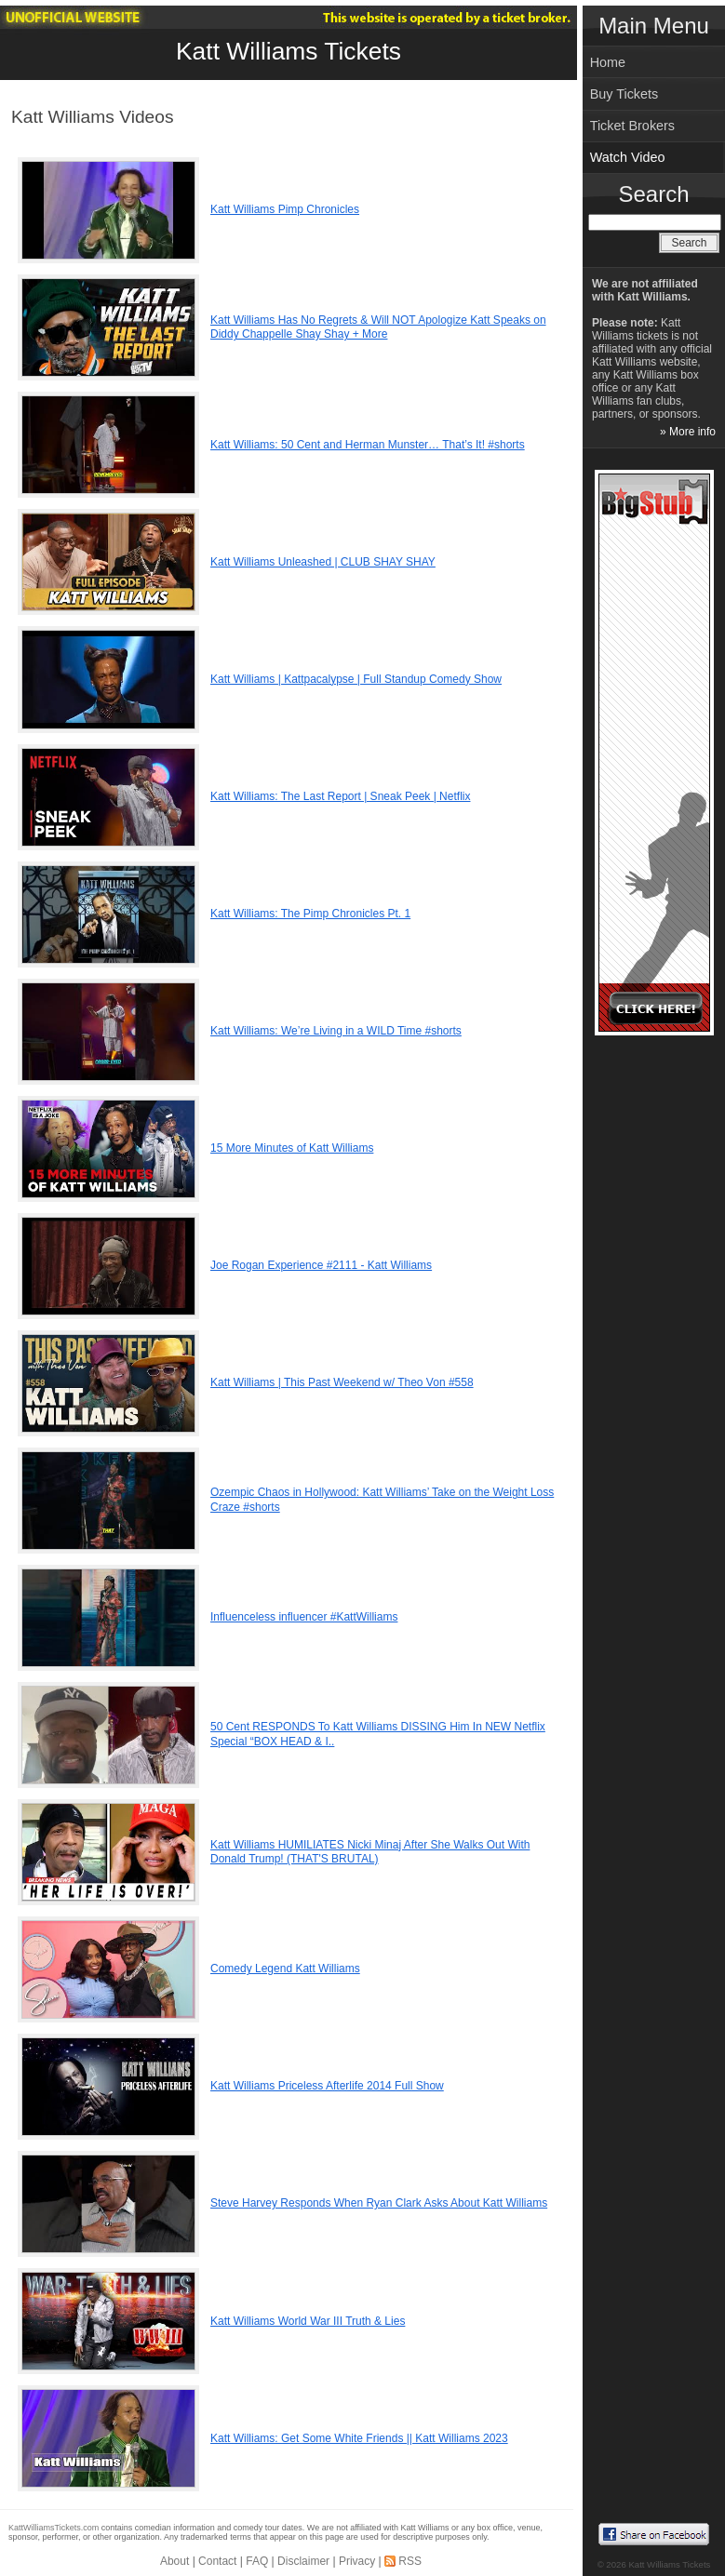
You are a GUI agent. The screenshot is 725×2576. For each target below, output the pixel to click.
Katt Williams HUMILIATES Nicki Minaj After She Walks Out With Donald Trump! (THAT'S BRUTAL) (370, 1852)
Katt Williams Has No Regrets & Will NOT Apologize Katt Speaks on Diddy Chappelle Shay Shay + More (378, 327)
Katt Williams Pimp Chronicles (284, 209)
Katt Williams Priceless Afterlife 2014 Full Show (327, 2085)
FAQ (257, 2561)
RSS (410, 2561)
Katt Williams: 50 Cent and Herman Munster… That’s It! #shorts (367, 444)
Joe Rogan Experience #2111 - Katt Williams (321, 1265)
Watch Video (627, 157)
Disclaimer (303, 2561)
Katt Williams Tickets (288, 51)
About (174, 2561)
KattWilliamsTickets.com (53, 2527)
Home (607, 62)
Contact (217, 2561)
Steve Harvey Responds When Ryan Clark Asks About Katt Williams (378, 2202)
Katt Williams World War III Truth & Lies (307, 2321)
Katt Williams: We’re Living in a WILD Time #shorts (336, 1030)
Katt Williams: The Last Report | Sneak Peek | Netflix (340, 796)
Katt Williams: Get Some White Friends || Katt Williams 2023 (359, 2438)
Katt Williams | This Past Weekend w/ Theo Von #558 (342, 1382)
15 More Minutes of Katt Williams (291, 1148)
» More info (688, 431)
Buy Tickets (624, 94)
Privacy (357, 2561)
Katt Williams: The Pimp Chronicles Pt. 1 (310, 913)
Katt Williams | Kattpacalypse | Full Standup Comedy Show (356, 679)
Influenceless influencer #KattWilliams (303, 1616)
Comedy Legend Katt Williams (285, 1968)
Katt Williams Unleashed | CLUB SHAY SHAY (323, 561)
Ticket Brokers (632, 125)
